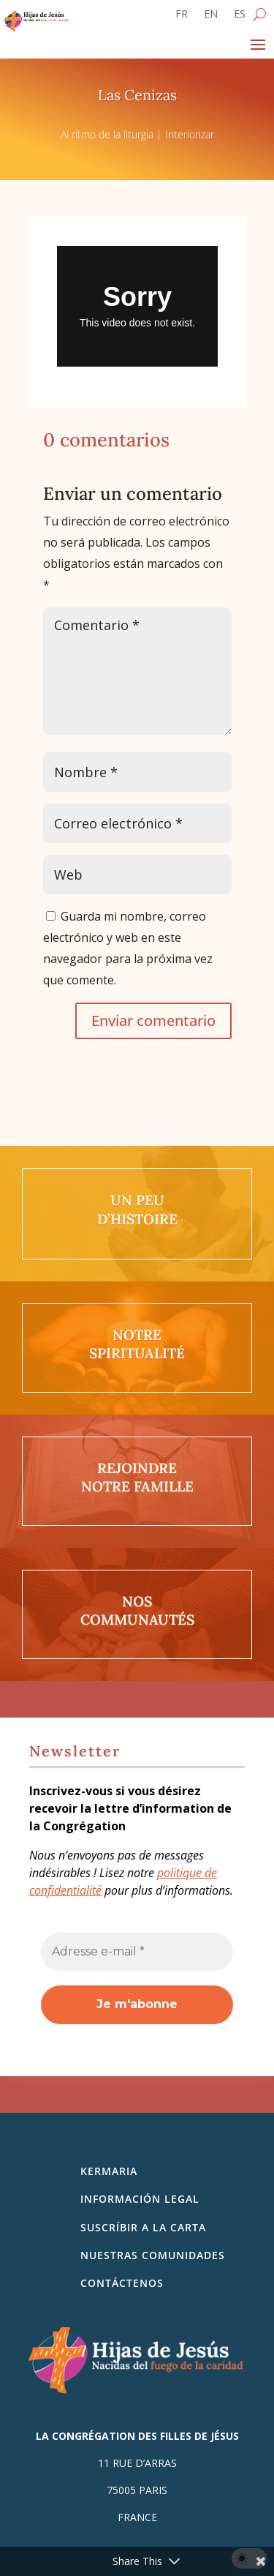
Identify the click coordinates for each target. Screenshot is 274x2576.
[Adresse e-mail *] (137, 1952)
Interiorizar (189, 134)
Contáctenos (122, 2283)
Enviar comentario (153, 1020)
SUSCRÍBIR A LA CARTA (143, 2227)
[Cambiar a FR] (181, 17)
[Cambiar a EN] (211, 17)
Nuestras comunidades (152, 2255)
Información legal (139, 2199)
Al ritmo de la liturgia (107, 134)
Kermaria (108, 2171)
